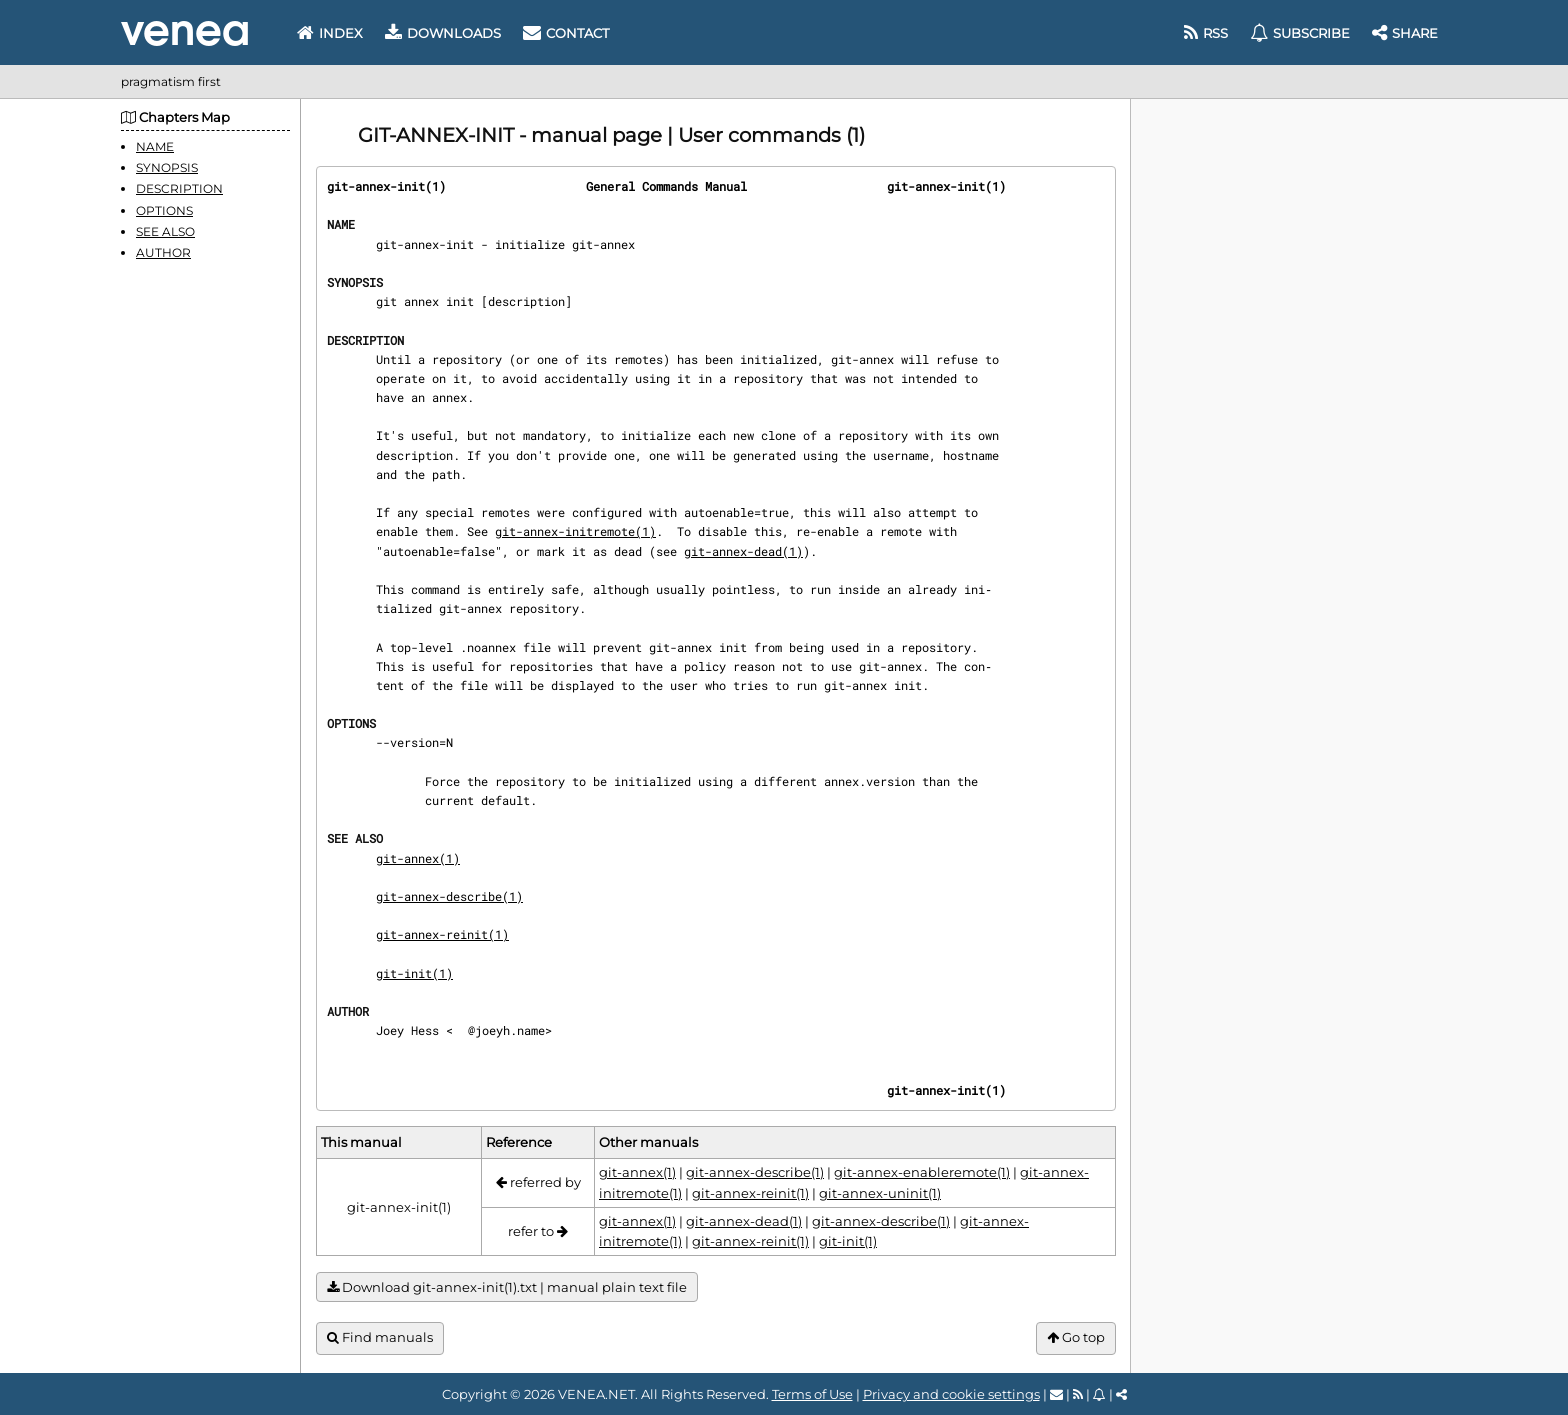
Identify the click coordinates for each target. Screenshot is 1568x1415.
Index (330, 33)
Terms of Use (812, 1394)
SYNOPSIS (167, 167)
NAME (155, 146)
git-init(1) (414, 973)
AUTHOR (163, 252)
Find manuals (380, 1337)
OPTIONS (164, 210)
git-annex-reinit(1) (442, 934)
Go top (1076, 1337)
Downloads (443, 33)
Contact (566, 33)
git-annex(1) (418, 858)
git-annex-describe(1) (449, 896)
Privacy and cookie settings (951, 1394)
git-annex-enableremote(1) (922, 1172)
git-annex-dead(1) (743, 551)
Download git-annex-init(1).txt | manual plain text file (507, 1287)
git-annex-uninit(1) (880, 1193)
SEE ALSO (165, 231)
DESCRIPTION (179, 188)
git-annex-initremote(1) (575, 531)
